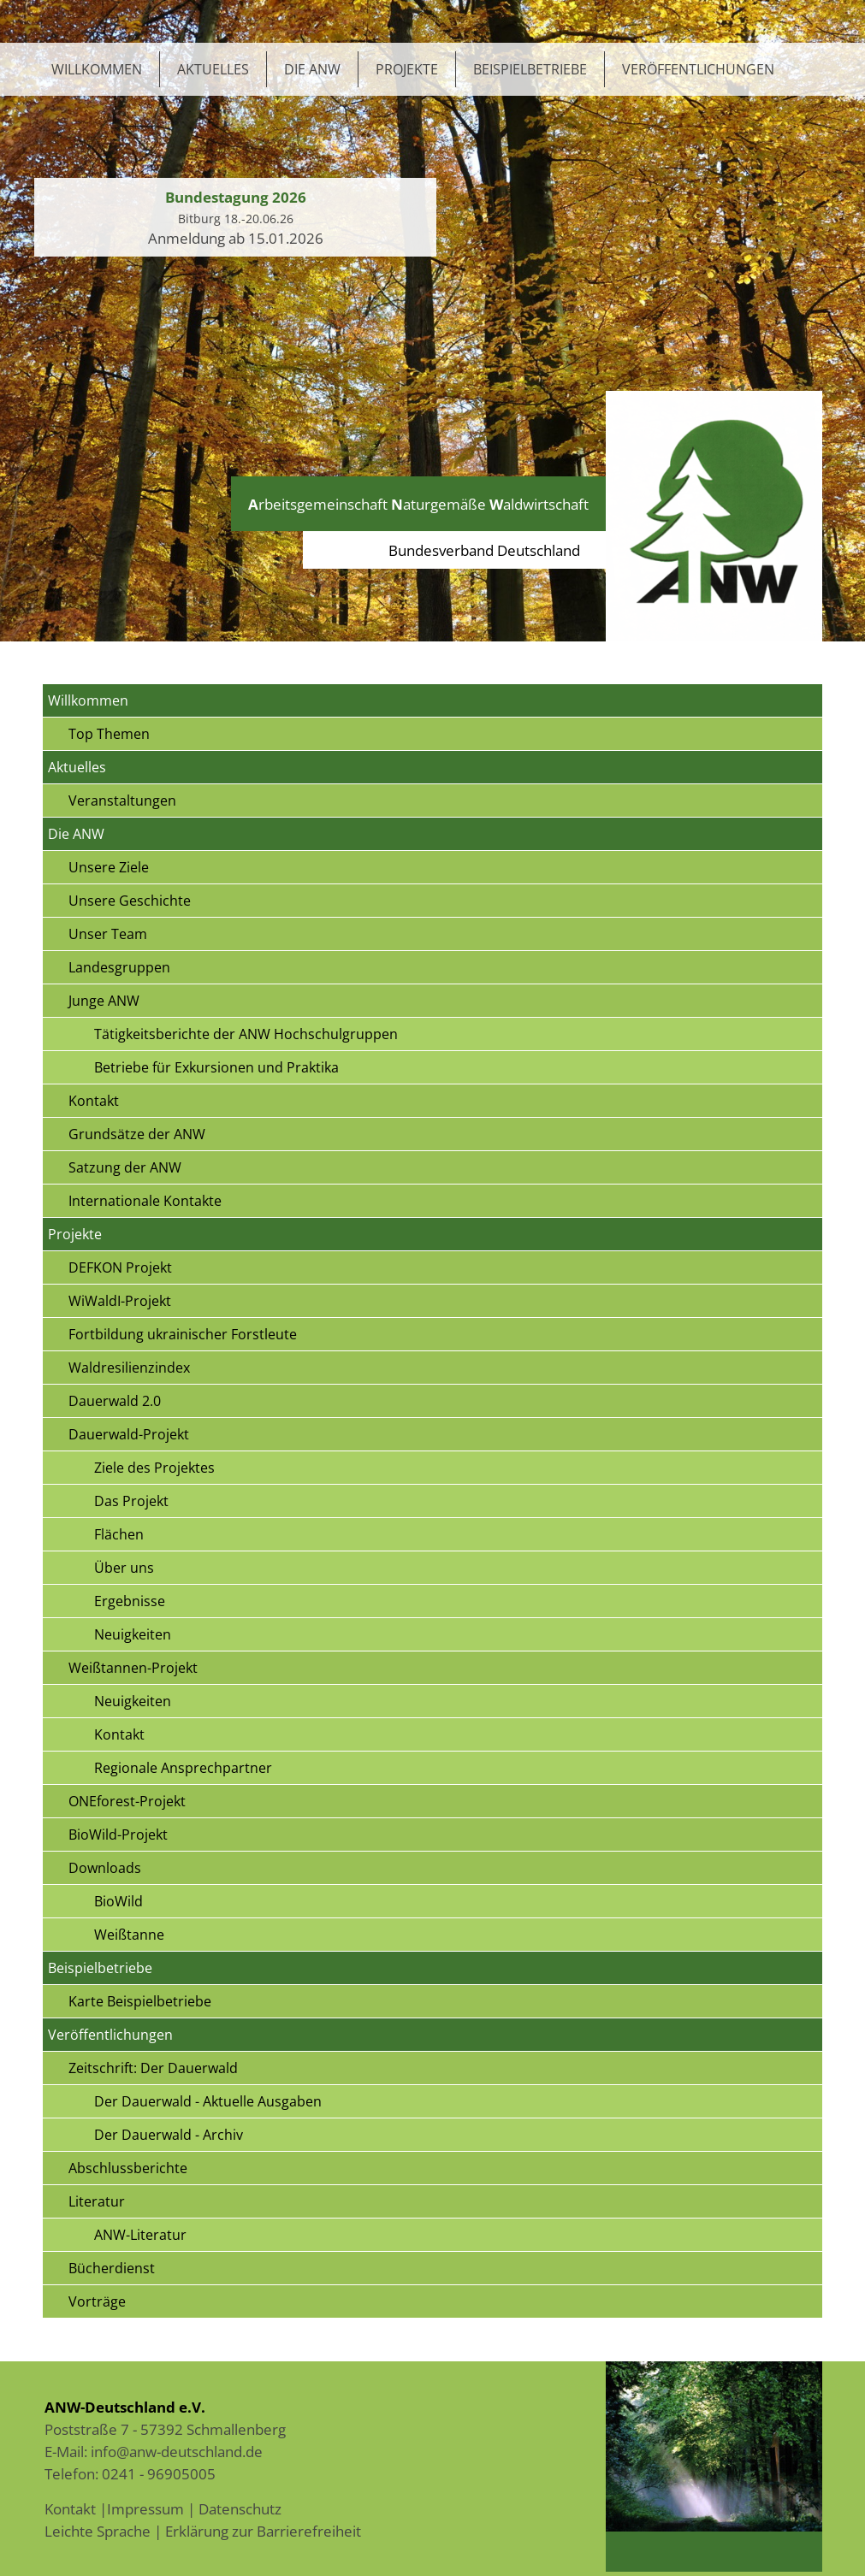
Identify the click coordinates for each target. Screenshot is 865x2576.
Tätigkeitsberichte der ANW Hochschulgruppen (246, 1034)
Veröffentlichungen (698, 69)
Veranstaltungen (122, 800)
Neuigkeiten (132, 1634)
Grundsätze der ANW (136, 1134)
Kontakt (93, 1100)
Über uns (124, 1567)
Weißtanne (129, 1934)
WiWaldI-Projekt (119, 1300)
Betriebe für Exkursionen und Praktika (216, 1067)
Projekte (407, 69)
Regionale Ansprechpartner (183, 1767)
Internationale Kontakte (145, 1200)
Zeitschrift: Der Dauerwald (153, 2068)
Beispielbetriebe (530, 69)
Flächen (119, 1534)
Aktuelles (213, 69)
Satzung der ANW (124, 1167)
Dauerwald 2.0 (114, 1400)
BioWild (118, 1901)
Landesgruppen (119, 967)
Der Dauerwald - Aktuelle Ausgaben (208, 2101)
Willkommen (96, 69)
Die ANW (312, 69)
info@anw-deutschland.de (177, 2451)
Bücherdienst (111, 2268)
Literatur (96, 2201)
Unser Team (107, 934)
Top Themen (109, 733)
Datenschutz (239, 2508)
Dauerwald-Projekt (128, 1434)
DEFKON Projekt (120, 1267)
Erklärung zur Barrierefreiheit (263, 2530)
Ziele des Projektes (154, 1467)
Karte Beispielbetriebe (139, 2001)
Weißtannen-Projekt (133, 1667)
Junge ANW (103, 1000)
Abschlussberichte (127, 2168)
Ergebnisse (129, 1601)
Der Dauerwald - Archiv (168, 2134)
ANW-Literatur (140, 2234)
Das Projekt (131, 1501)
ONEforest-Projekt (127, 1801)
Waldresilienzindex (129, 1367)
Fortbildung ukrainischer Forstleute (182, 1334)
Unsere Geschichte (129, 900)
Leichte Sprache (97, 2530)
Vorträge (97, 2301)
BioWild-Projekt (118, 1834)
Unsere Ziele (108, 867)
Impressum (145, 2508)
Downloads (104, 1867)
